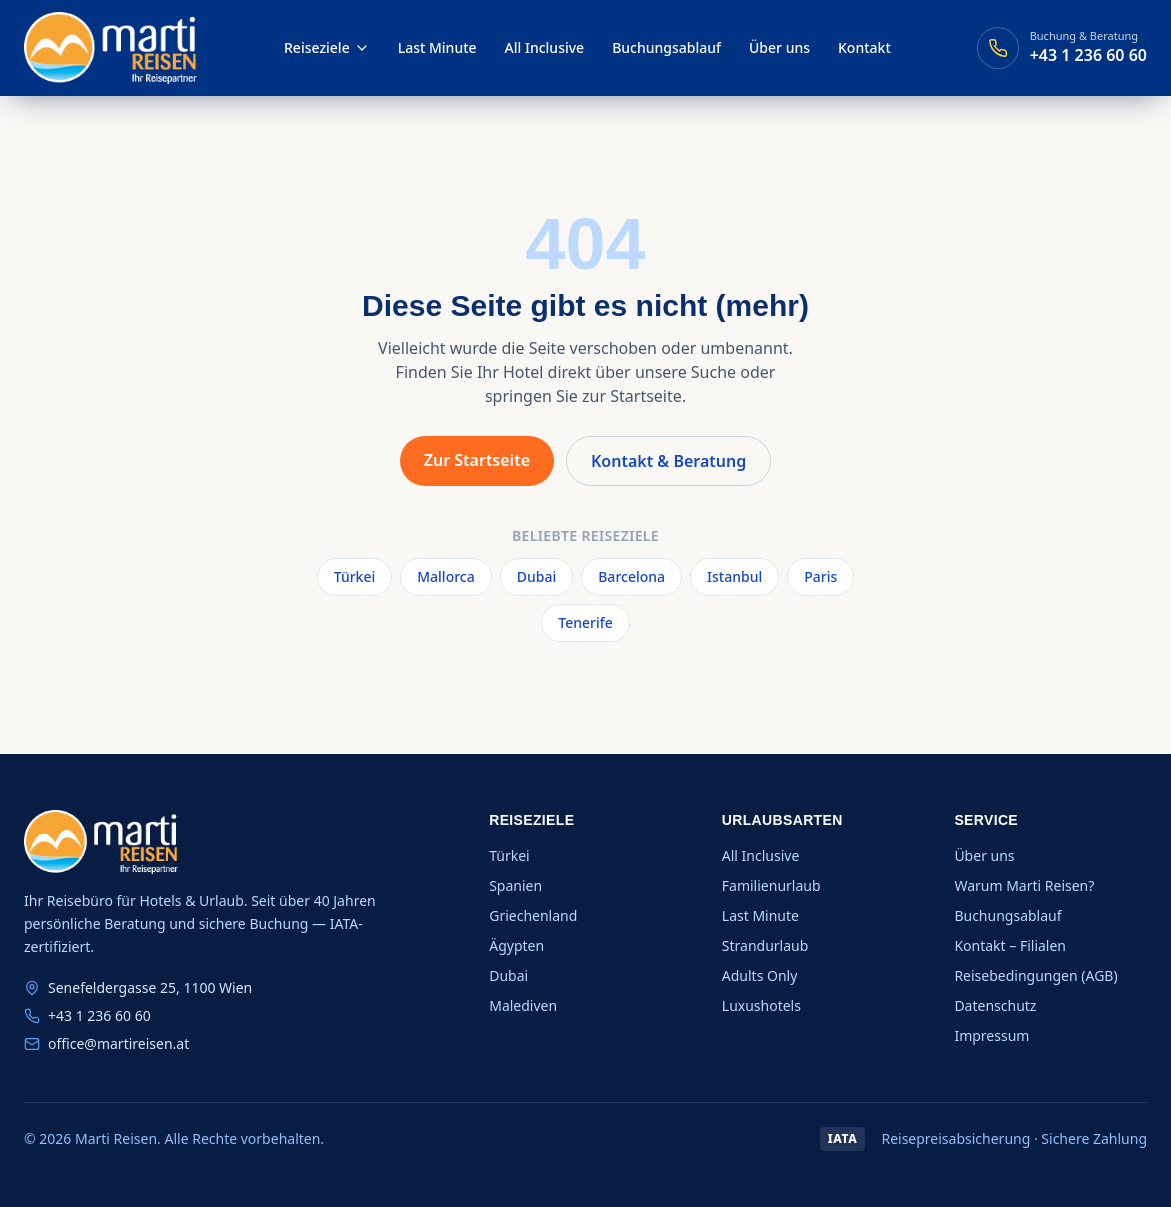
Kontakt (864, 47)
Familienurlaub (771, 885)
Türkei (355, 576)
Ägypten (516, 945)
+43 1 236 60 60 (99, 1015)
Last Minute (437, 47)
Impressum (991, 1035)
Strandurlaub (765, 945)
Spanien (515, 885)
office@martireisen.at (118, 1043)
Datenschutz (995, 1005)
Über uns (779, 47)
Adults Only (760, 975)
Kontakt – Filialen (1010, 945)
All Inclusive (545, 47)
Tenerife (585, 622)
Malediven (523, 1005)
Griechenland (533, 915)
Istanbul (734, 576)
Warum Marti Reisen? (1024, 885)
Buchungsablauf (666, 47)
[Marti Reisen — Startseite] (110, 48)
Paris (820, 576)
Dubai (536, 576)
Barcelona (631, 576)
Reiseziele (327, 47)
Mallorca (446, 576)
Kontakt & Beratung (668, 461)
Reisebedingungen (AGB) (1035, 975)
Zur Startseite (477, 460)
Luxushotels (761, 1005)
